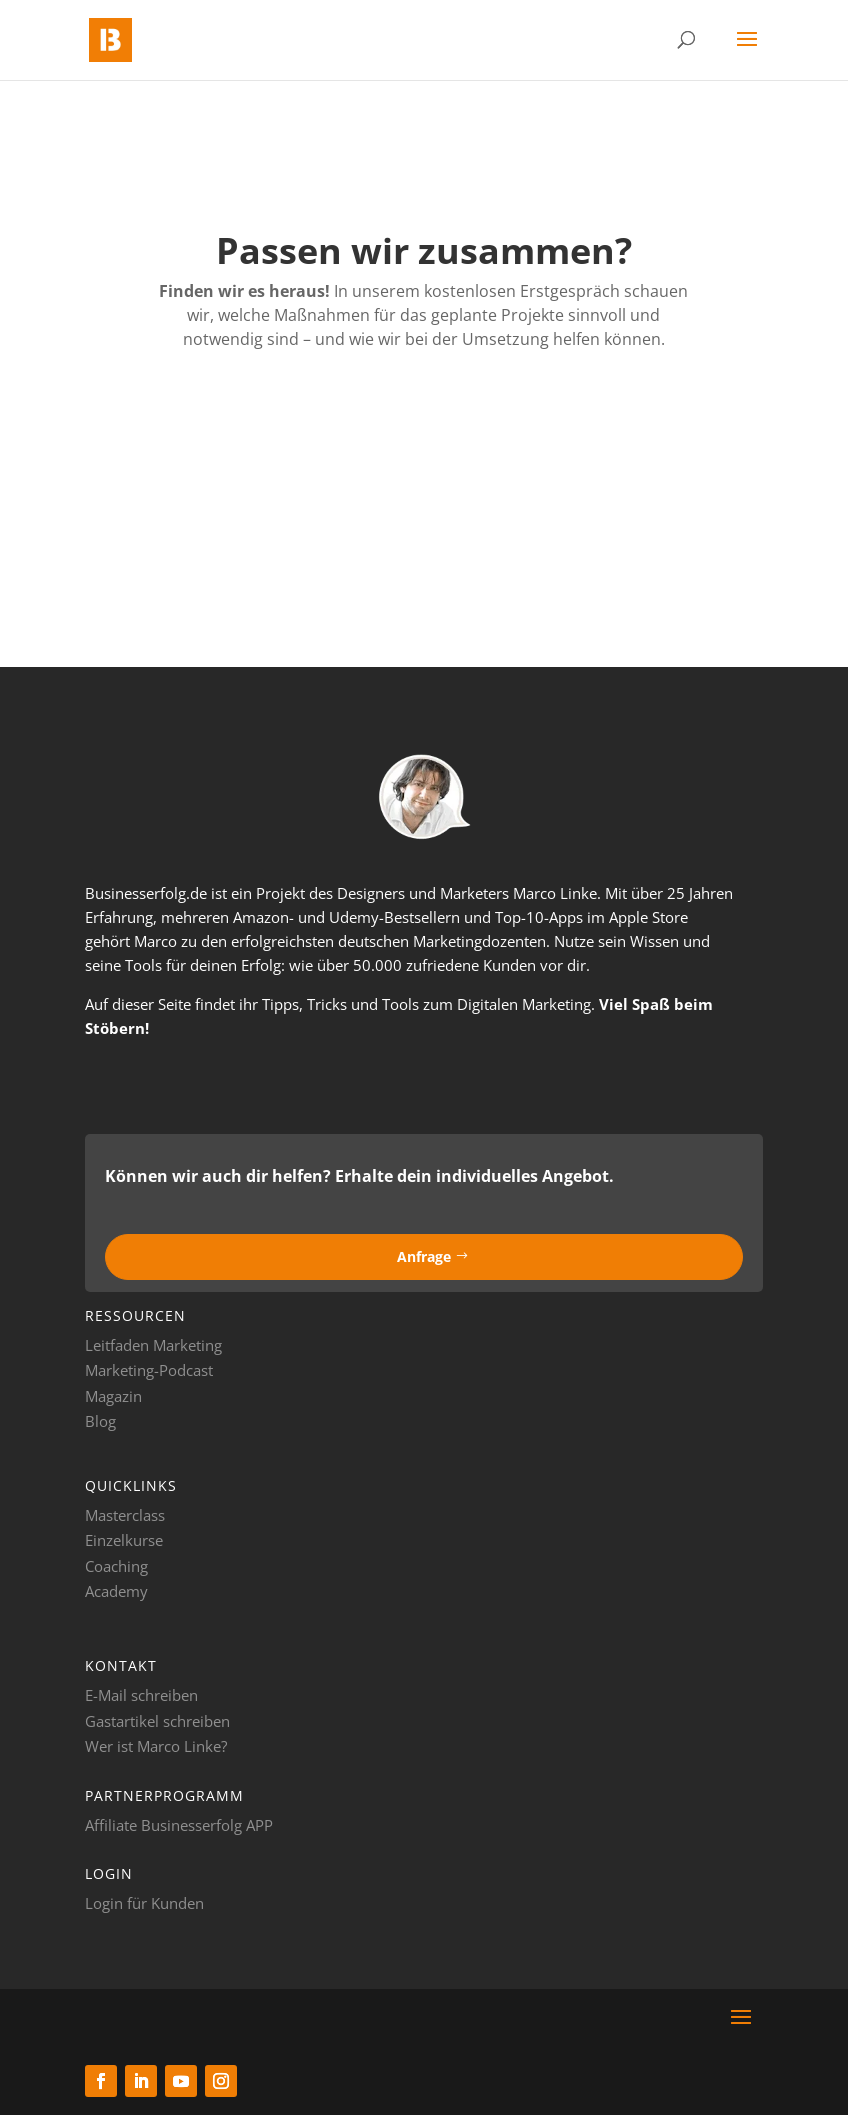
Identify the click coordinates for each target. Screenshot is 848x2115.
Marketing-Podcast (149, 1370)
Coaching (116, 1566)
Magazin (113, 1396)
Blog (100, 1421)
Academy (116, 1591)
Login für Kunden (144, 1903)
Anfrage (424, 1256)
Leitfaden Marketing (153, 1345)
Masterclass (125, 1515)
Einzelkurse (124, 1540)
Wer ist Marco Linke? (156, 1746)
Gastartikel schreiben (157, 1721)
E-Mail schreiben (141, 1695)
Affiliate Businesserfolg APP (179, 1825)
